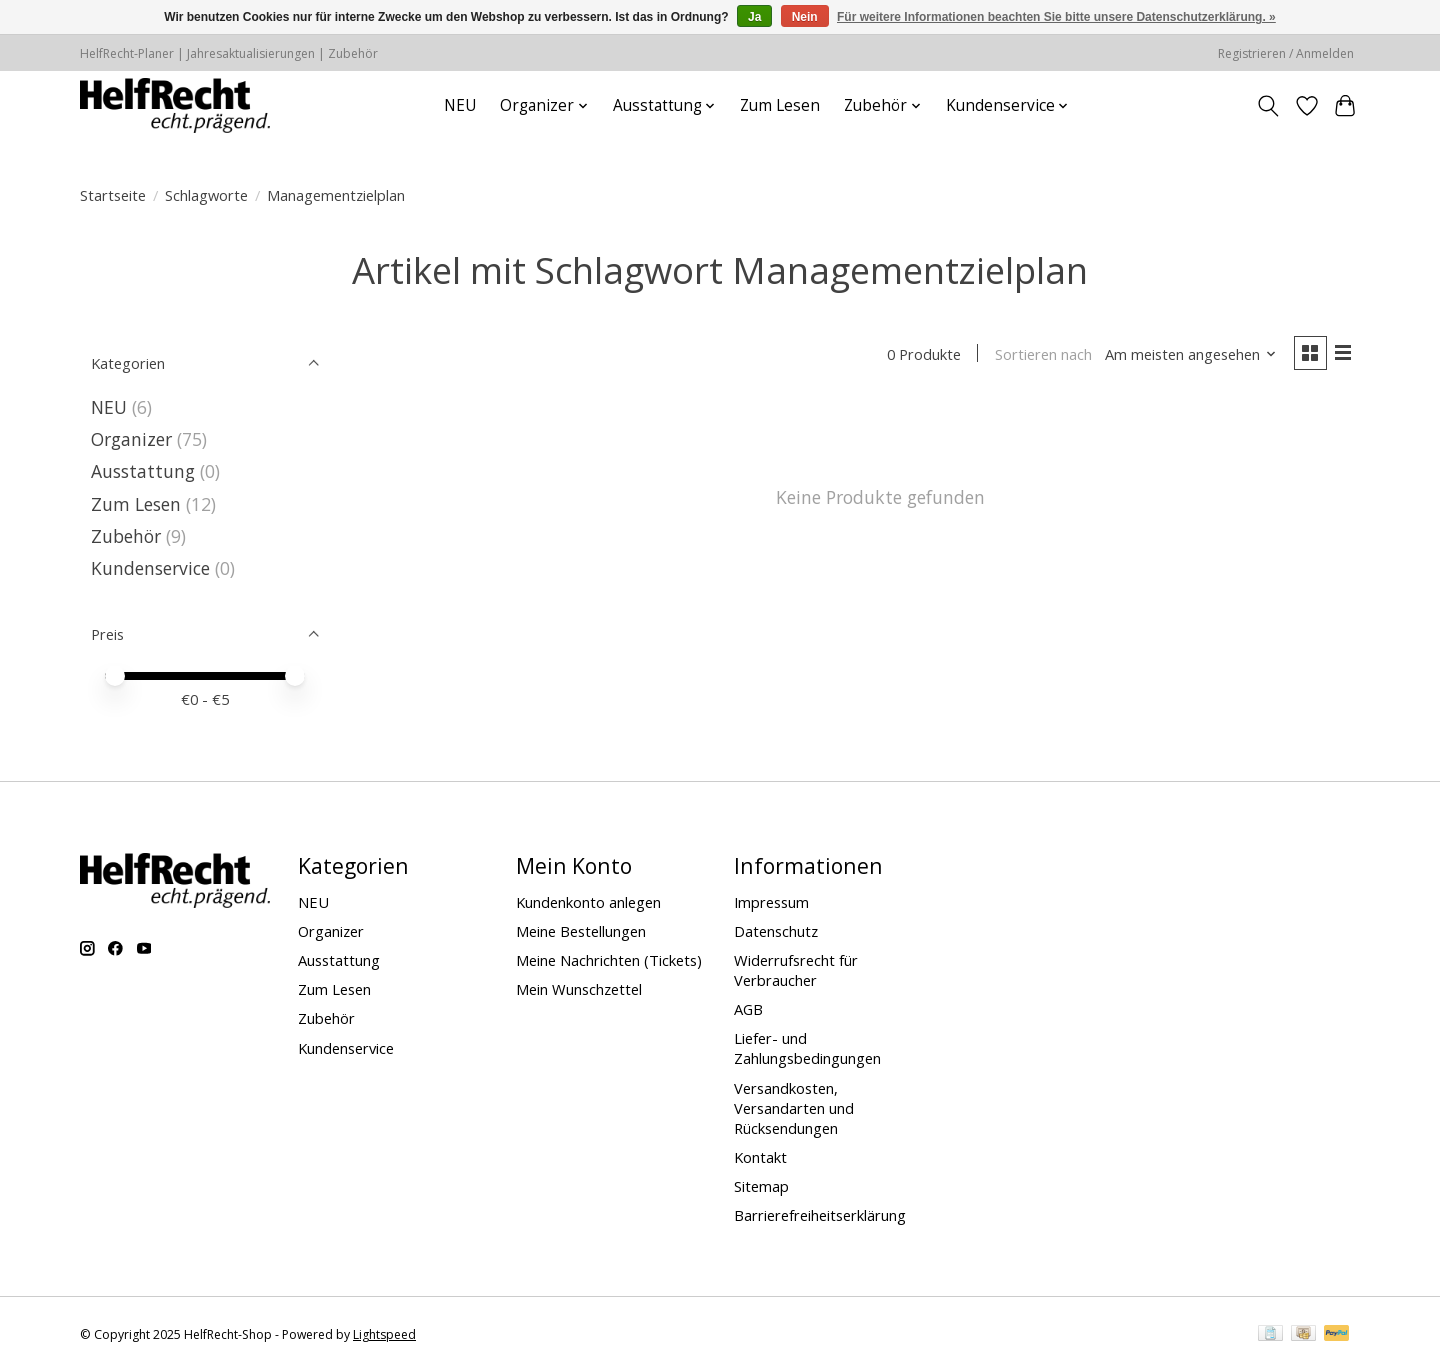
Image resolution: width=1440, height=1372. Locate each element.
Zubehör (126, 536)
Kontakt (760, 1157)
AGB (748, 1009)
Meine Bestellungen (581, 931)
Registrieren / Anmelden (1286, 53)
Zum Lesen (780, 105)
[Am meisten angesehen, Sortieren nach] (1189, 355)
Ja (754, 17)
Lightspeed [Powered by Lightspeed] (384, 1334)
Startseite (113, 195)
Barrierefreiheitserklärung (820, 1215)
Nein (805, 17)
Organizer (131, 439)
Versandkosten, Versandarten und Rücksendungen (794, 1108)
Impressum (771, 902)
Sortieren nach (1040, 355)
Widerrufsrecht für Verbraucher (796, 970)
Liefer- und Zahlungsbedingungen (807, 1048)
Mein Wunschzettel (579, 989)
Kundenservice (150, 568)
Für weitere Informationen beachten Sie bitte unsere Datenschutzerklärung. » (1056, 17)
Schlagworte (206, 195)
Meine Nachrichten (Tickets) (609, 960)
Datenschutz (776, 931)
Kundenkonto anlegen (588, 902)
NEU (460, 105)
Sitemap (761, 1186)
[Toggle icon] (1268, 106)
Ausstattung (143, 471)
